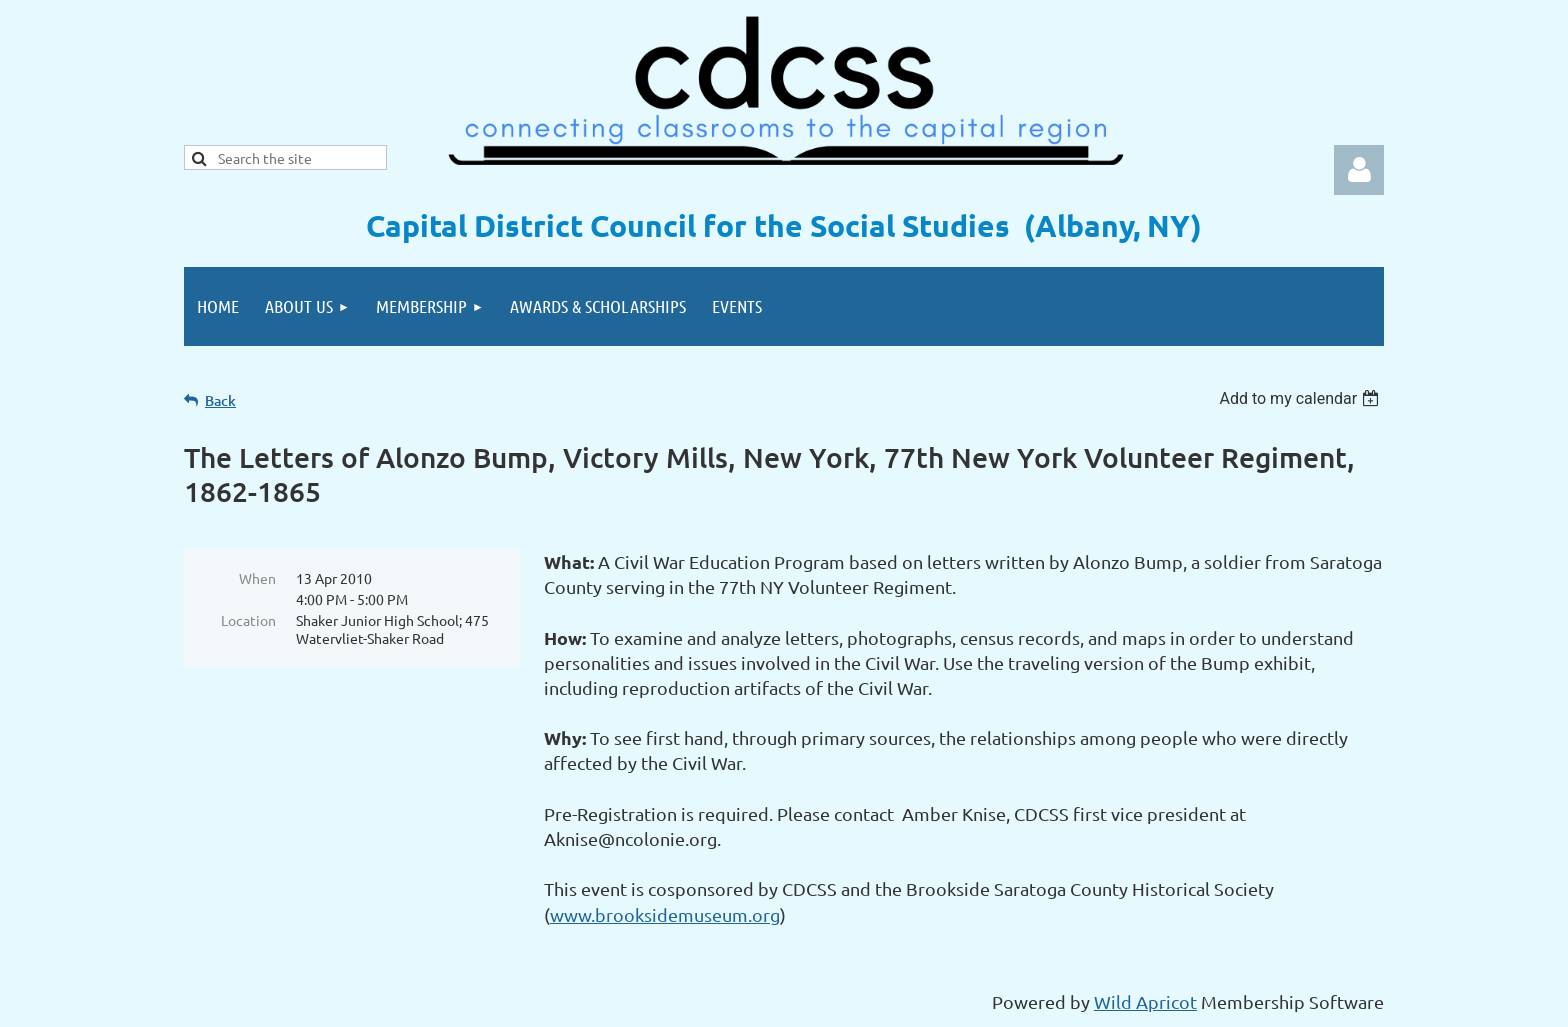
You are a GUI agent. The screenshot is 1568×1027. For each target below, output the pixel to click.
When (257, 578)
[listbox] (1301, 398)
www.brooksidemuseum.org (665, 914)
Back (220, 400)
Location (248, 620)
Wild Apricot (1145, 1001)
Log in (1359, 170)
